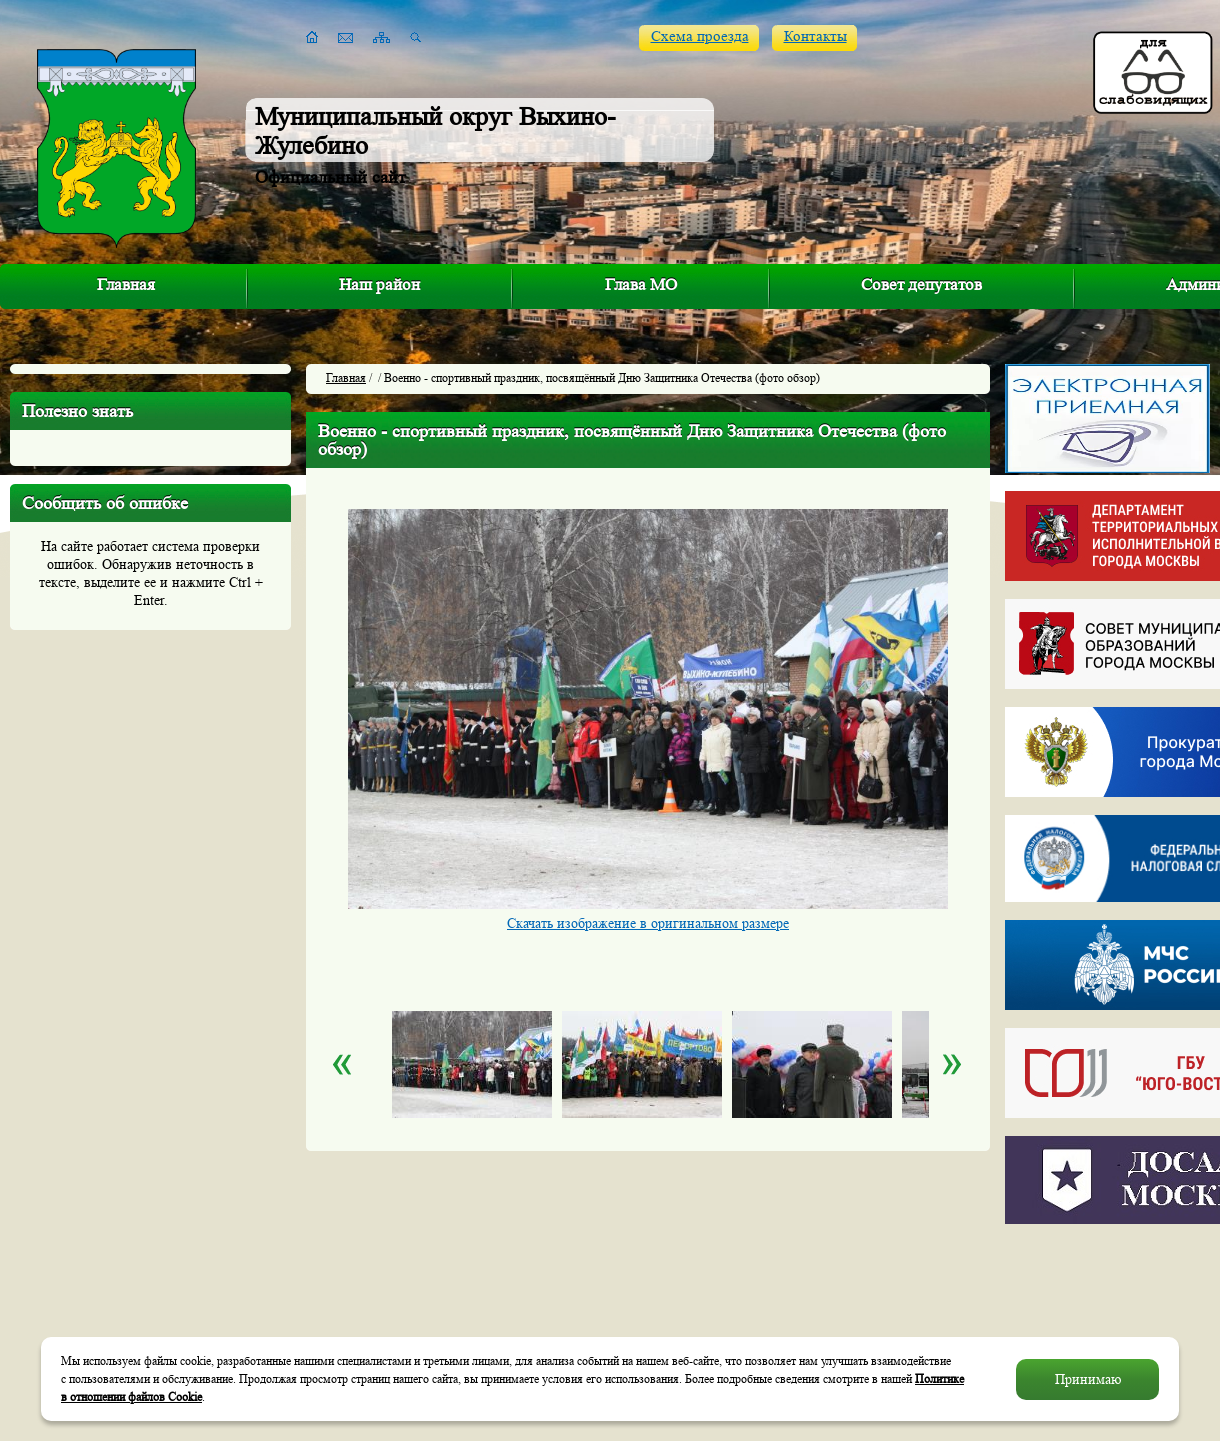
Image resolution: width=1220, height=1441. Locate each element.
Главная (126, 284)
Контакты (815, 36)
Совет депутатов (921, 284)
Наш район (379, 284)
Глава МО (641, 284)
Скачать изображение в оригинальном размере (648, 923)
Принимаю (1088, 1379)
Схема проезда (700, 36)
